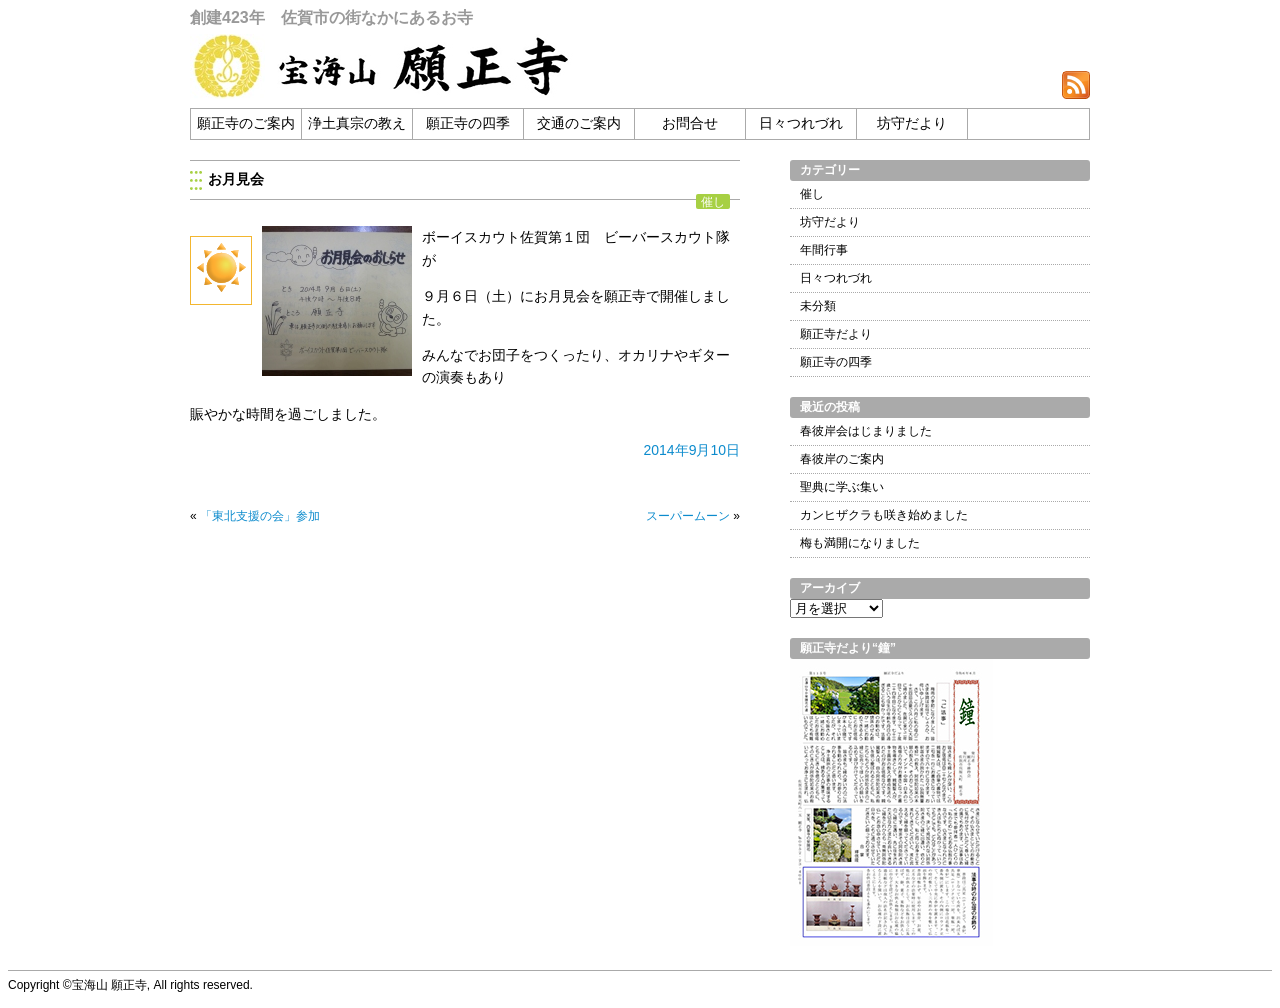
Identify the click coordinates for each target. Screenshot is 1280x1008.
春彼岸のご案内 (842, 459)
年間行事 (824, 250)
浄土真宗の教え (357, 123)
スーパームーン (688, 516)
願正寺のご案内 (246, 123)
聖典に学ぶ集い (842, 487)
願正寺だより (836, 334)
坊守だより (912, 123)
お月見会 (236, 179)
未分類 (818, 306)
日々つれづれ (801, 123)
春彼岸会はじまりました (866, 431)
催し (713, 201)
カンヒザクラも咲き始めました (884, 515)
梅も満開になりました (860, 543)
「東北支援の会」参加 (260, 516)
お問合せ (690, 123)
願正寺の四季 (468, 123)
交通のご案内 (579, 123)
